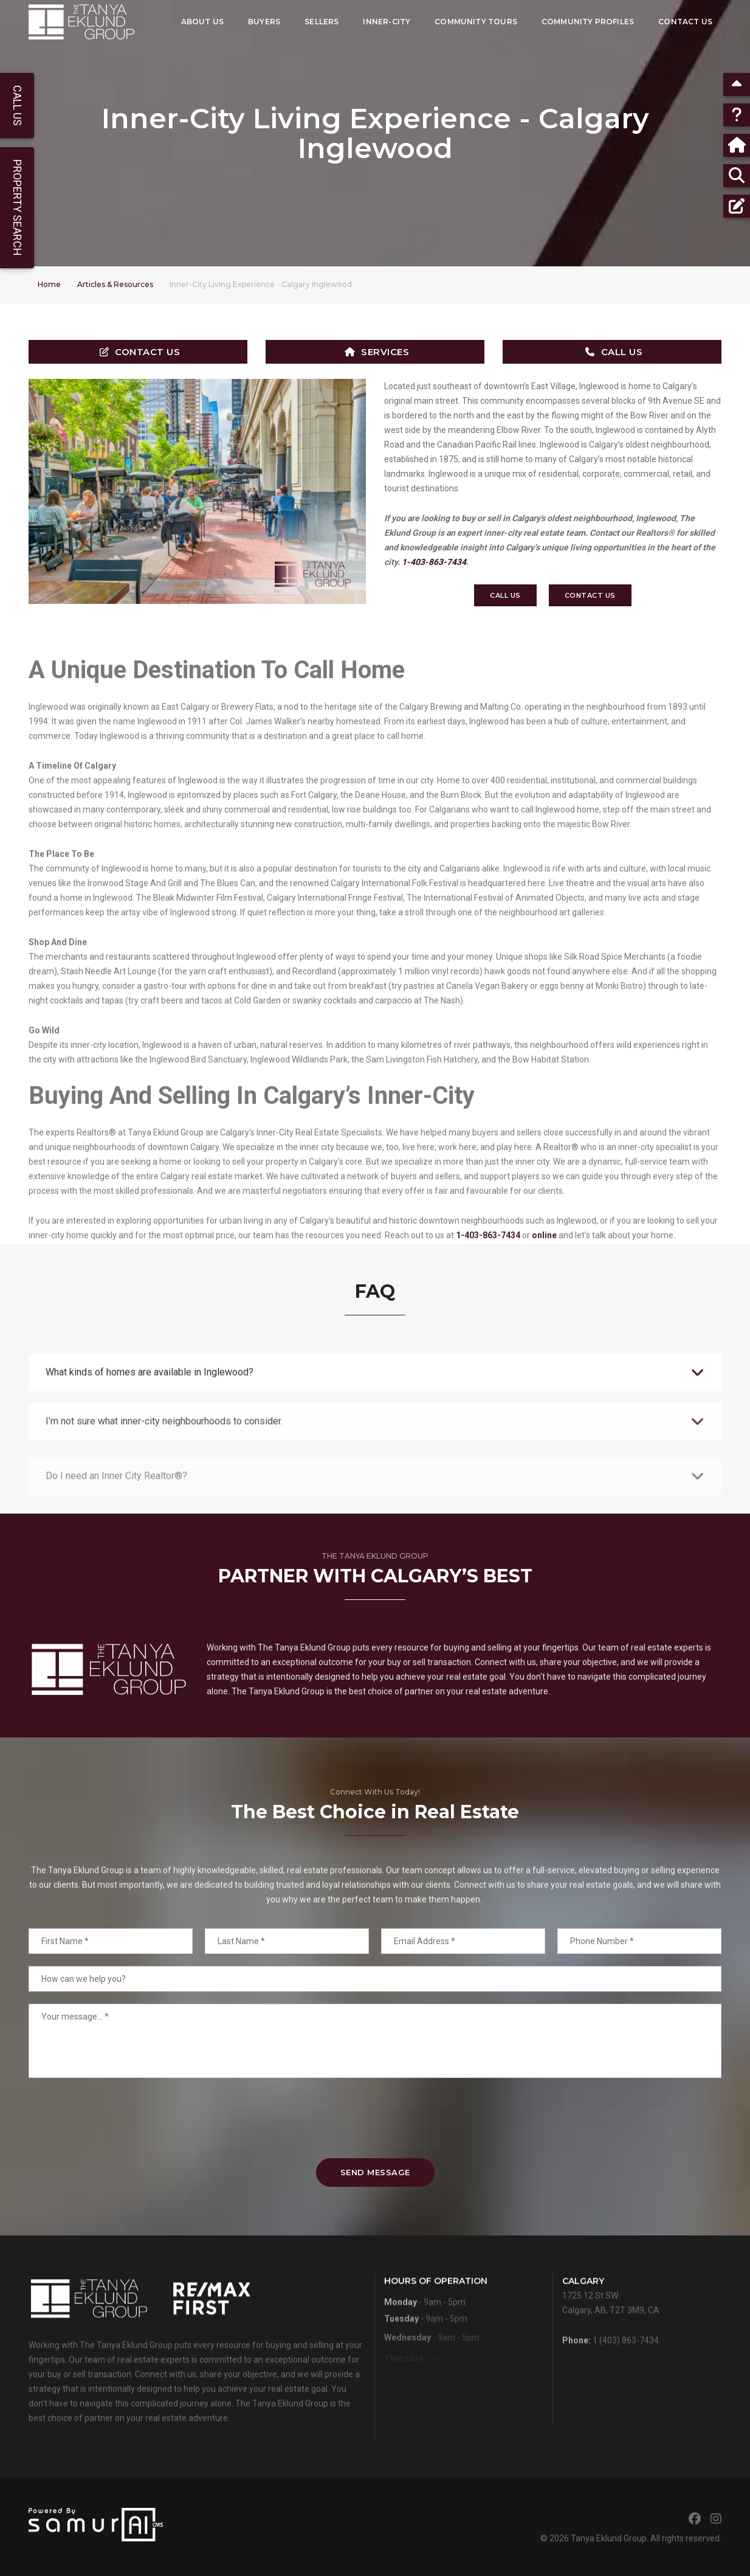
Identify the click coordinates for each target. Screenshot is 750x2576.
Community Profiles (588, 21)
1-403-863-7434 (434, 562)
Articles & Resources (115, 284)
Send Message (375, 2172)
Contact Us (685, 21)
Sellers (321, 21)
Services (377, 352)
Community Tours (476, 21)
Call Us (613, 352)
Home (49, 284)
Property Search (17, 207)
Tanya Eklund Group (609, 2538)
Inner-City (386, 21)
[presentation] (375, 2118)
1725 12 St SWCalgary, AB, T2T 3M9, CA (610, 2329)
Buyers (264, 21)
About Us (202, 21)
